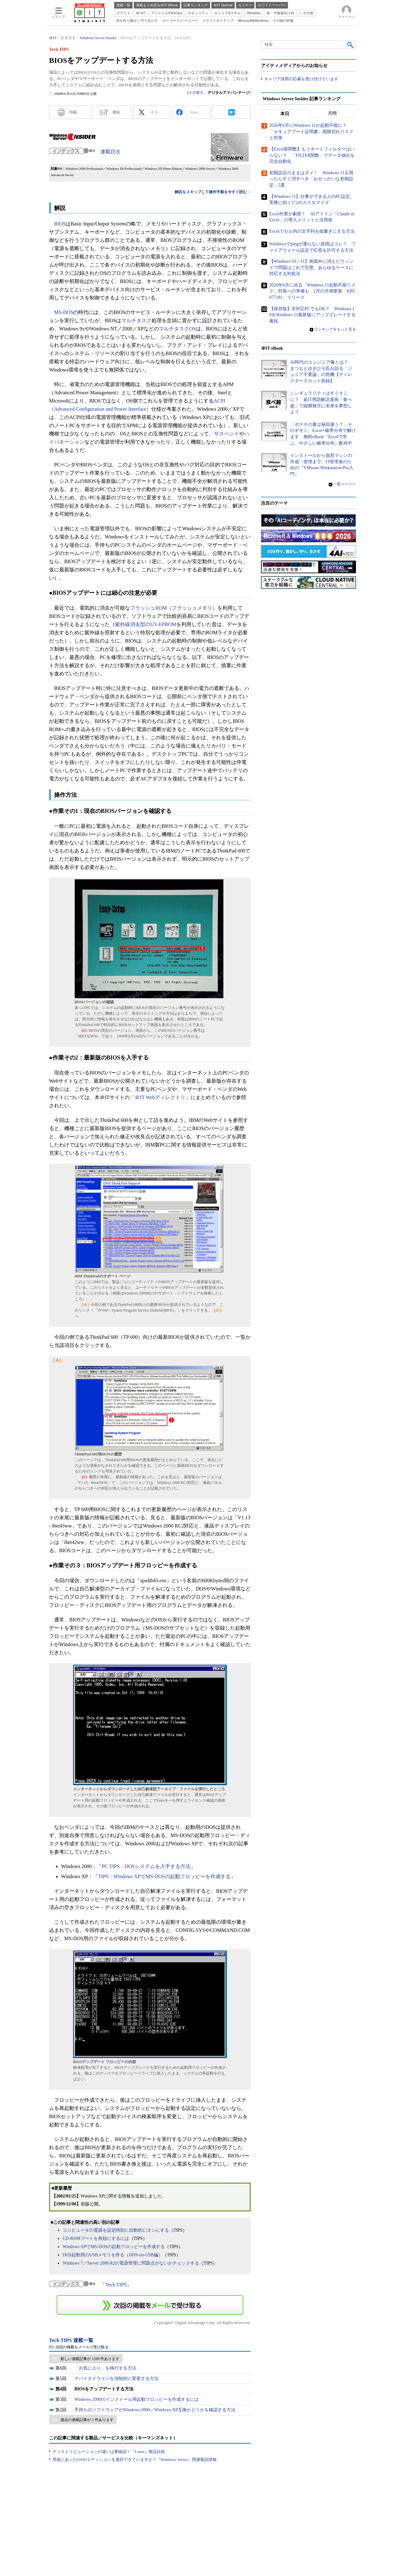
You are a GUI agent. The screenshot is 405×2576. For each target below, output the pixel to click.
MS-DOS (63, 312)
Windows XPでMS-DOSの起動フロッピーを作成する (114, 2246)
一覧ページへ (344, 484)
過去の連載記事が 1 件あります (87, 2420)
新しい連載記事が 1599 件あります (89, 2359)
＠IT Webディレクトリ (160, 1097)
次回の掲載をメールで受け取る (82, 2347)
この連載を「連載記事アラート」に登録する (150, 2305)
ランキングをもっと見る (335, 329)
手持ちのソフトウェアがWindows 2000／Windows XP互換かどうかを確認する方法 (154, 2409)
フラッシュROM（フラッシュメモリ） (173, 608)
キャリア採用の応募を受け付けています (301, 79)
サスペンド (226, 433)
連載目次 (110, 151)
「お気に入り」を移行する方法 (105, 2368)
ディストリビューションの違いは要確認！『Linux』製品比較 (109, 2451)
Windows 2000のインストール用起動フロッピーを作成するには (136, 2399)
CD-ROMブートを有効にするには (96, 2238)
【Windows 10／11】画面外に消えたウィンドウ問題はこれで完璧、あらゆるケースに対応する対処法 (311, 267)
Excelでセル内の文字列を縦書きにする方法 (312, 231)
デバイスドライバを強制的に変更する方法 (116, 2378)
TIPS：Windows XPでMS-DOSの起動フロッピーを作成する (164, 1876)
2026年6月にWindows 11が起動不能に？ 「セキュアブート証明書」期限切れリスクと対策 (311, 131)
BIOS (59, 223)
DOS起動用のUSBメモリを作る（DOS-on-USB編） (113, 2255)
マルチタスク (136, 320)
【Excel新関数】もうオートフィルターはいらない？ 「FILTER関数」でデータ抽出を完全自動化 (312, 155)
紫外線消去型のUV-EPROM (145, 624)
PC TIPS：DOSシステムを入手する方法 (146, 1866)
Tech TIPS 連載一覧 (71, 2340)
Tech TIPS (116, 2284)
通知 (116, 112)
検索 (350, 44)
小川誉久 (196, 92)
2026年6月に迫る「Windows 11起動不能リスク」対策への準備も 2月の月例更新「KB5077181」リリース (312, 291)
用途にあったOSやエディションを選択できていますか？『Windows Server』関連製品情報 (135, 2459)
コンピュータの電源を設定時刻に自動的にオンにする (116, 2230)
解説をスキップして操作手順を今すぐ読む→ (213, 192)
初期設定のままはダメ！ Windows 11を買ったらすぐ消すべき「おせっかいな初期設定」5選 (311, 179)
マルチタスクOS (177, 328)
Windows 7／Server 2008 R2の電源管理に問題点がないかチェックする (131, 2263)
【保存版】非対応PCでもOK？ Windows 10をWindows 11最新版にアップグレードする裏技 (312, 314)
